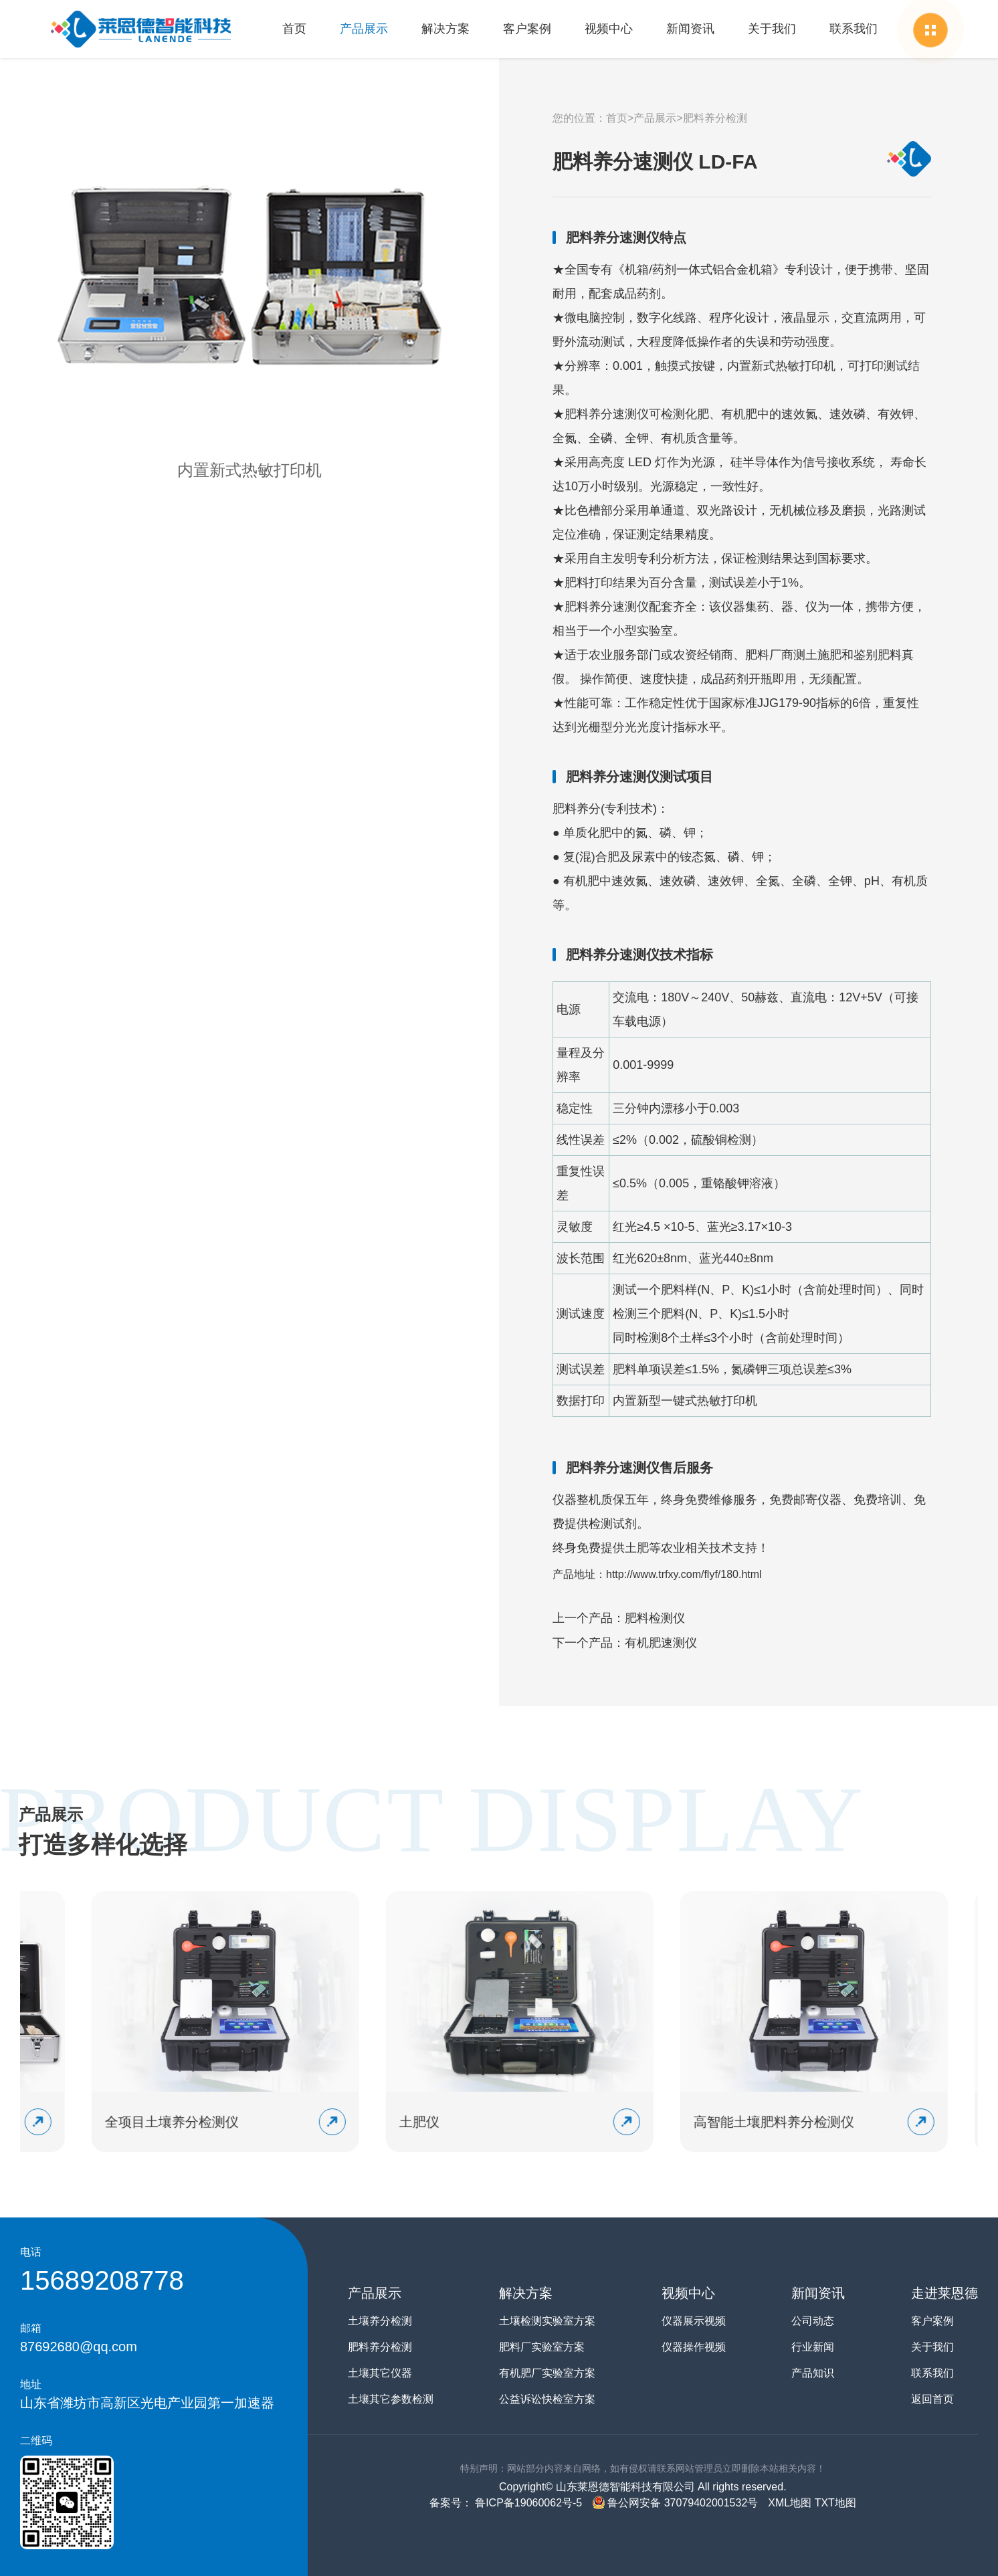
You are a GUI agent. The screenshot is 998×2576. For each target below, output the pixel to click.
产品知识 (812, 2373)
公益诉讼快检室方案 (547, 2399)
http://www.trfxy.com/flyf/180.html (684, 1574)
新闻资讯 (690, 28)
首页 (294, 28)
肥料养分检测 (715, 118)
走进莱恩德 (944, 2293)
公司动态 (812, 2320)
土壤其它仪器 (380, 2373)
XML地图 (789, 2502)
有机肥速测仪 (661, 1643)
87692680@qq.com (78, 2346)
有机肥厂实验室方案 (547, 2373)
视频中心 (609, 28)
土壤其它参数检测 (390, 2399)
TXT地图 (835, 2502)
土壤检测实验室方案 (547, 2320)
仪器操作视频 (694, 2347)
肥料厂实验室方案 (542, 2347)
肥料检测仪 (655, 1618)
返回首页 (932, 2399)
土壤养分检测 (380, 2320)
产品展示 (364, 28)
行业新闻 (812, 2347)
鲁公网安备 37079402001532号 (675, 2502)
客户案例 (527, 28)
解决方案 (445, 28)
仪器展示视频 (694, 2320)
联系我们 (853, 28)
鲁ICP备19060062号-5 (527, 2502)
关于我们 (772, 28)
